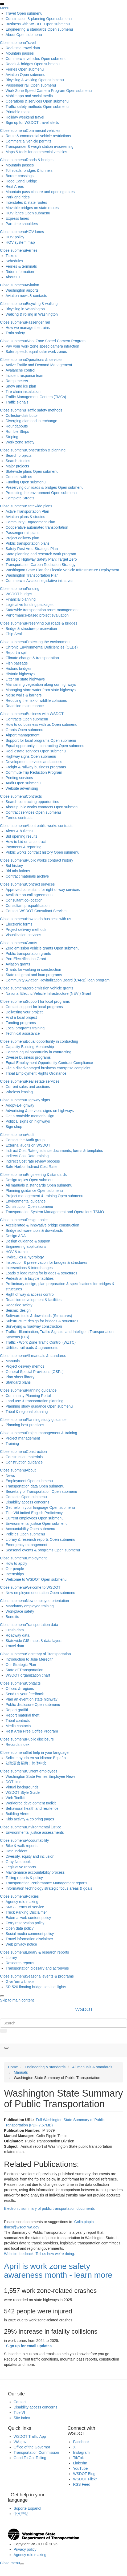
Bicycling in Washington (25, 309)
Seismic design (18, 1310)
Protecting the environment (28, 493)
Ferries (11, 69)
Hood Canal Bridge (21, 181)
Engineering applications (26, 1246)
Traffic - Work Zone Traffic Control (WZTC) (41, 1342)
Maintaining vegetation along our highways (41, 684)
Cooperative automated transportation (37, 527)
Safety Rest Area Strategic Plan (32, 549)
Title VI (19, 2412)
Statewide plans (19, 471)
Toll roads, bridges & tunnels (29, 170)
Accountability (17, 1529)
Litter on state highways (25, 679)
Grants (11, 730)
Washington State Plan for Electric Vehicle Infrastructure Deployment (62, 570)
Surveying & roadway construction (34, 1326)
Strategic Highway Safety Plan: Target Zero (41, 559)
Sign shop (14, 1126)
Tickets (11, 256)
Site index (22, 2418)
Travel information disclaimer (29, 1939)
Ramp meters (17, 381)
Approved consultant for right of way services (43, 889)
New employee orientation (27, 1593)
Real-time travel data (23, 48)
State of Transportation (24, 1670)
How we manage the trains (28, 327)
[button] (6, 2048)
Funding (12, 482)
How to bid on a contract (26, 841)
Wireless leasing (19, 1092)
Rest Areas (15, 186)
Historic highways (20, 674)
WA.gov (20, 2442)
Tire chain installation (23, 391)
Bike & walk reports (22, 1846)
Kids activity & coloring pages (30, 1819)
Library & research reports (27, 1539)
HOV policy (15, 237)
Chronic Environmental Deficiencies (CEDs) (42, 647)
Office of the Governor (32, 2447)
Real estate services (22, 751)
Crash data (15, 1630)
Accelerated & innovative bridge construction (42, 1225)
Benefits (12, 1617)
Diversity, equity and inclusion (30, 1856)
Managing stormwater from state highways (41, 690)
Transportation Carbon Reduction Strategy (41, 565)
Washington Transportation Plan (32, 575)
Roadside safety (19, 1305)
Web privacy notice (21, 1944)
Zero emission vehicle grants (29, 948)
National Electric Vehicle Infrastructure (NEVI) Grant (48, 993)
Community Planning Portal (28, 1395)
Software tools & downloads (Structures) (39, 1316)
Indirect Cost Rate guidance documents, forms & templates (54, 1150)
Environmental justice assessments (35, 1832)
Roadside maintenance (25, 706)
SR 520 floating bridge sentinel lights (36, 1987)
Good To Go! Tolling (30, 2458)
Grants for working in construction (33, 969)
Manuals (13, 1361)
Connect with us (19, 477)
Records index (18, 1744)
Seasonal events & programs (30, 1550)
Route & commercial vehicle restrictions (38, 136)
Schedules (14, 261)
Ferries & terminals (21, 266)
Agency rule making (22, 1902)
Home (13, 2067)
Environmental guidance (26, 1201)
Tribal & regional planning (27, 1411)
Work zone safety (20, 442)
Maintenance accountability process (35, 1872)
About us (13, 277)
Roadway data (18, 1635)
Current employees (21, 1518)
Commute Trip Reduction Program (34, 772)
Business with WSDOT (24, 24)
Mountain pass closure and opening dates (40, 192)
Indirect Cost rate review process (33, 1161)
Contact (20, 2402)
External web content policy (28, 1917)
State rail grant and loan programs (34, 975)
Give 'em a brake (20, 1981)
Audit (10, 783)
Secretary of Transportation (28, 1491)
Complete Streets (20, 498)
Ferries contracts (19, 818)
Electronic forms (19, 924)
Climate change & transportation (32, 658)
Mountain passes (20, 53)
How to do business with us (28, 724)
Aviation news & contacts (26, 296)
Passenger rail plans (22, 533)
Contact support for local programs (34, 1007)
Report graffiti (17, 1710)
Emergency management (26, 1545)
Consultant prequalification (28, 905)
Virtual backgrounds (22, 1787)
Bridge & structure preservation (31, 628)
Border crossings (20, 176)
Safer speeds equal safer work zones (36, 351)
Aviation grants (18, 964)
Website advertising (22, 788)
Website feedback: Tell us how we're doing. (39, 2254)
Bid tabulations (18, 871)
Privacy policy (25, 2549)
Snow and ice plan (21, 386)
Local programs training (25, 1028)
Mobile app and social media (29, 96)
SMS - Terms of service (25, 1907)
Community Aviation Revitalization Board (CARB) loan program (57, 980)
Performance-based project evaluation (37, 615)
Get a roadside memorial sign (30, 1116)
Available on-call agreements (30, 895)
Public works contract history (29, 852)
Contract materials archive (27, 876)
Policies (12, 1534)
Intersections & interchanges (29, 1268)
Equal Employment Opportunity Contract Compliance (49, 1063)
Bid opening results (21, 836)
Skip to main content (17, 2000)
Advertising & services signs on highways (40, 1110)
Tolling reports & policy (24, 1878)
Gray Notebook (18, 1862)
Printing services (19, 778)
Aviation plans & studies (25, 517)
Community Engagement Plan (30, 522)
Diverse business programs (28, 1057)
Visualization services (23, 935)
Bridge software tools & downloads (34, 1230)
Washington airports (22, 290)
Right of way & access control (30, 1294)
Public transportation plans (28, 543)
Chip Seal (14, 634)
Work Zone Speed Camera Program (35, 90)
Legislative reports (21, 1867)
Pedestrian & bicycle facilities (30, 1278)
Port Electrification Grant (26, 959)
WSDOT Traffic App (30, 2436)
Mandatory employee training (30, 1606)
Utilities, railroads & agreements (32, 1348)
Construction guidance (24, 1462)
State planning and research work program (41, 554)
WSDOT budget (19, 594)
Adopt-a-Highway (20, 1105)
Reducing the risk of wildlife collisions (36, 700)
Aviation (12, 74)
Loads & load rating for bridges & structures (41, 1273)
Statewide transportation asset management (42, 610)
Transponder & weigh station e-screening (39, 146)
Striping (12, 437)
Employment (16, 1481)
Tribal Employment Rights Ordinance (36, 1073)
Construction (16, 1206)
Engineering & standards (26, 29)
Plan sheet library (20, 1377)
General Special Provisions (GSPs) (35, 1371)
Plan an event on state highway (32, 1699)
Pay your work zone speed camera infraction (42, 346)
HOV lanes (15, 213)
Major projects (17, 466)
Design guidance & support (28, 1241)
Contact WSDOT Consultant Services (36, 911)
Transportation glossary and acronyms (37, 1968)
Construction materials (24, 1457)
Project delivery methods (26, 929)
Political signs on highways (28, 1121)
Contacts (13, 1497)
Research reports (20, 1963)
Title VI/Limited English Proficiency (34, 1513)
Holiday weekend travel (25, 117)
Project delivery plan (22, 538)
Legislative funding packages (30, 604)
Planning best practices (25, 1425)
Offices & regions (20, 1688)
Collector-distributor (22, 415)
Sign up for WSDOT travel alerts (32, 122)
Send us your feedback (25, 1694)
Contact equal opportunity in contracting (38, 1052)
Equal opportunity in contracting (32, 746)
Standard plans (18, 1382)
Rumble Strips (17, 431)
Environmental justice (23, 1523)
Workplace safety (20, 1611)
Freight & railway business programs (36, 767)
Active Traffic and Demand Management (39, 365)
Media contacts (18, 1726)
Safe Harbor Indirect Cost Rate (31, 1166)
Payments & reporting (24, 847)
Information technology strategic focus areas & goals (49, 1888)
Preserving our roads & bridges (31, 487)
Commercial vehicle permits (28, 141)
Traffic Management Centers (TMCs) (36, 397)
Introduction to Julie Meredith (30, 1659)
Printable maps (18, 112)
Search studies (18, 461)
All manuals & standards (26, 1185)
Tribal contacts (18, 1720)
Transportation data (22, 1486)
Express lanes (17, 218)
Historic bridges (18, 668)
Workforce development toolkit (31, 1803)
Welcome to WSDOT (23, 1579)
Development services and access (34, 762)
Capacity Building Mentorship (30, 1047)
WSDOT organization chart (28, 1675)
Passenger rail (18, 85)
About (10, 34)
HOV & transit (17, 1252)
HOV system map (20, 242)
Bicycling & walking (21, 80)
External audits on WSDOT (28, 1145)
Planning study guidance (26, 1406)
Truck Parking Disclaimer (26, 1912)
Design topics (17, 1180)
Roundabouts (17, 426)
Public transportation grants (28, 953)
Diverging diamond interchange (31, 421)
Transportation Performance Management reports (46, 1883)
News (10, 1475)
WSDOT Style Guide (23, 1792)
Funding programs (21, 1023)
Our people (15, 1569)
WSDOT (84, 2009)
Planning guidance (21, 1190)
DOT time (14, 1782)
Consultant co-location (24, 900)
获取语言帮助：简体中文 (26, 1763)
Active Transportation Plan (27, 511)
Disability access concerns (27, 1502)
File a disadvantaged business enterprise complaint (48, 1068)
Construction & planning (25, 19)
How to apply (16, 1563)
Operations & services (24, 101)
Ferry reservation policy (25, 1923)
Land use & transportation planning (34, 1401)
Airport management (22, 735)
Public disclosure (20, 1704)
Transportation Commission (36, 2452)
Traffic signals (17, 402)
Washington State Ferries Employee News (40, 1776)
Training (12, 1443)
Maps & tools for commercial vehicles (36, 152)
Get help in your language (27, 1507)
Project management (23, 1438)
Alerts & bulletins (19, 831)
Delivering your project (24, 1012)
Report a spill (16, 652)
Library (11, 1957)
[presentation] (2, 4)
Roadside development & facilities (34, 1300)
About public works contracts (29, 807)
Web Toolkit (15, 1798)
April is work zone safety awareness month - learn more (58, 2270)
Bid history (14, 865)
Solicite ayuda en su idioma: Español (36, 1758)
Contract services (20, 812)
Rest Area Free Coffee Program (32, 1731)
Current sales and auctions (28, 1087)
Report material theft (22, 1715)
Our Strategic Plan (21, 1664)
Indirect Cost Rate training (27, 1156)
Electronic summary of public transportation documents (49, 2208)
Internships (15, 1574)
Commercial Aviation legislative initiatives (39, 580)
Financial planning (21, 599)
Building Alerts (17, 1814)
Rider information (20, 272)
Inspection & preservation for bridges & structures (46, 1262)
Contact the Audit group (25, 1140)
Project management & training (31, 1196)
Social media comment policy (30, 1933)
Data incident (16, 1851)
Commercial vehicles (23, 58)
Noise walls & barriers (24, 695)
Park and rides (18, 197)
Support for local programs (28, 740)
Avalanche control (20, 370)
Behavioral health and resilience (32, 1808)
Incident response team (25, 375)
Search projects (18, 455)
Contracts (14, 719)
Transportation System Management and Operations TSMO (55, 1212)
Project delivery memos (25, 1366)
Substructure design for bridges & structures (42, 1321)
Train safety (15, 333)
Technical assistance (23, 1033)
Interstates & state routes (26, 202)
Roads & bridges (19, 64)
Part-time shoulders (22, 224)
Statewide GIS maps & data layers (34, 1640)
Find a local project (21, 1017)
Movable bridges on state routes (32, 208)
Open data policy (20, 1928)
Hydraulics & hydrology (25, 1257)
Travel (11, 13)
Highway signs (18, 756)
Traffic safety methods (24, 106)
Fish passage (17, 663)
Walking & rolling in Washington (32, 314)
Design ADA (16, 1236)
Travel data (15, 1646)
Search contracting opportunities (32, 802)
